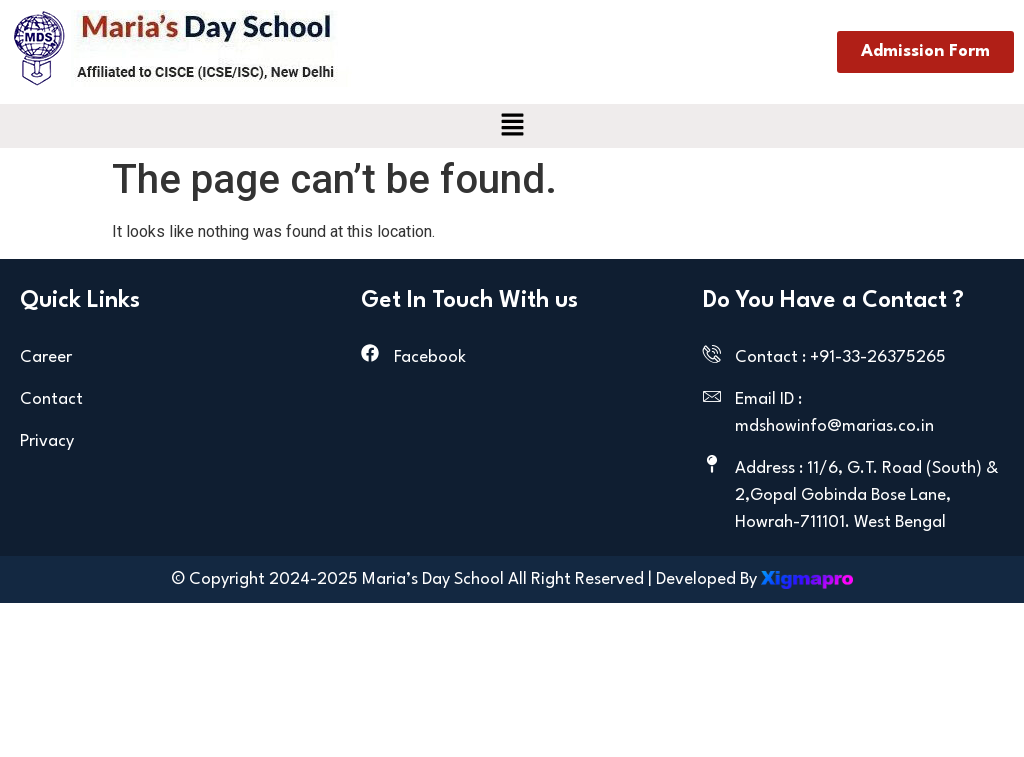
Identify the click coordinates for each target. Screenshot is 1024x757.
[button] (512, 126)
